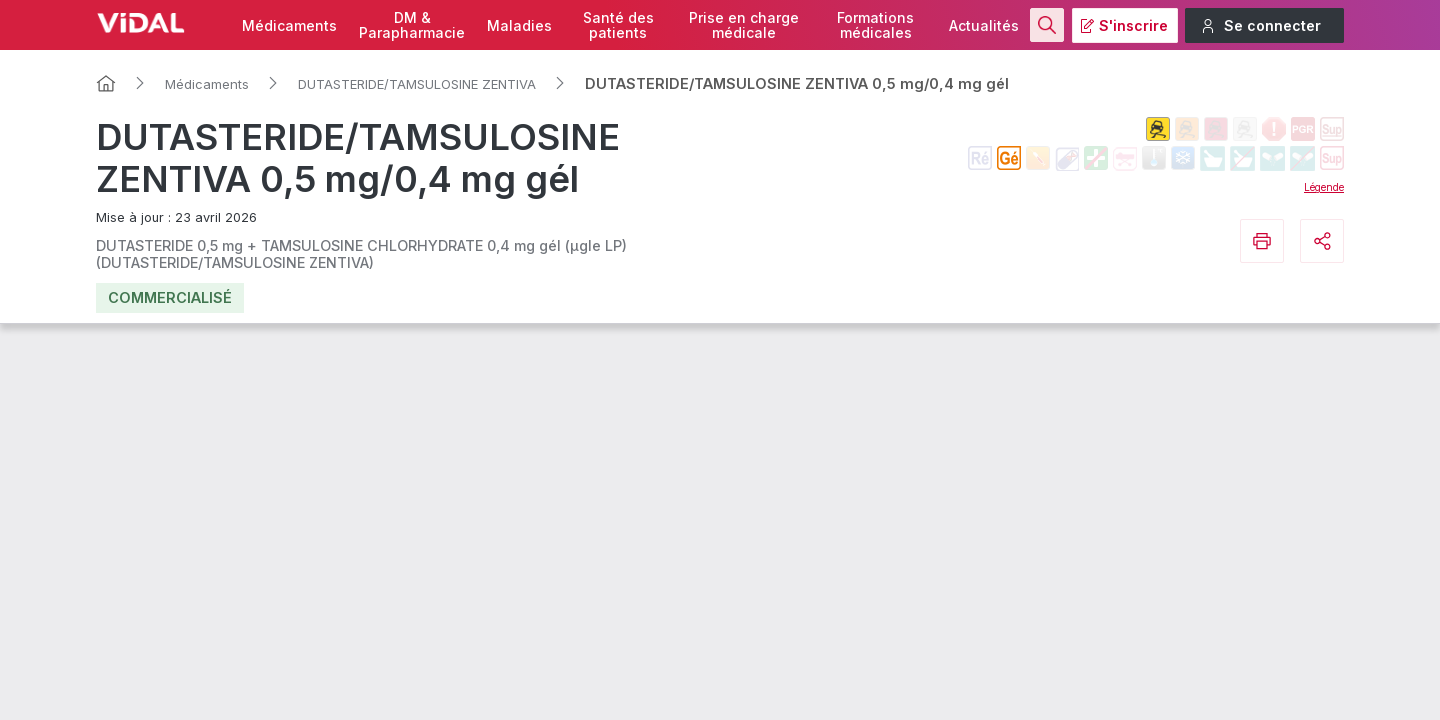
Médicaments (289, 25)
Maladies (519, 25)
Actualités (984, 25)
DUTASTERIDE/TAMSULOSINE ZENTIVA (417, 84)
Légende (1324, 187)
